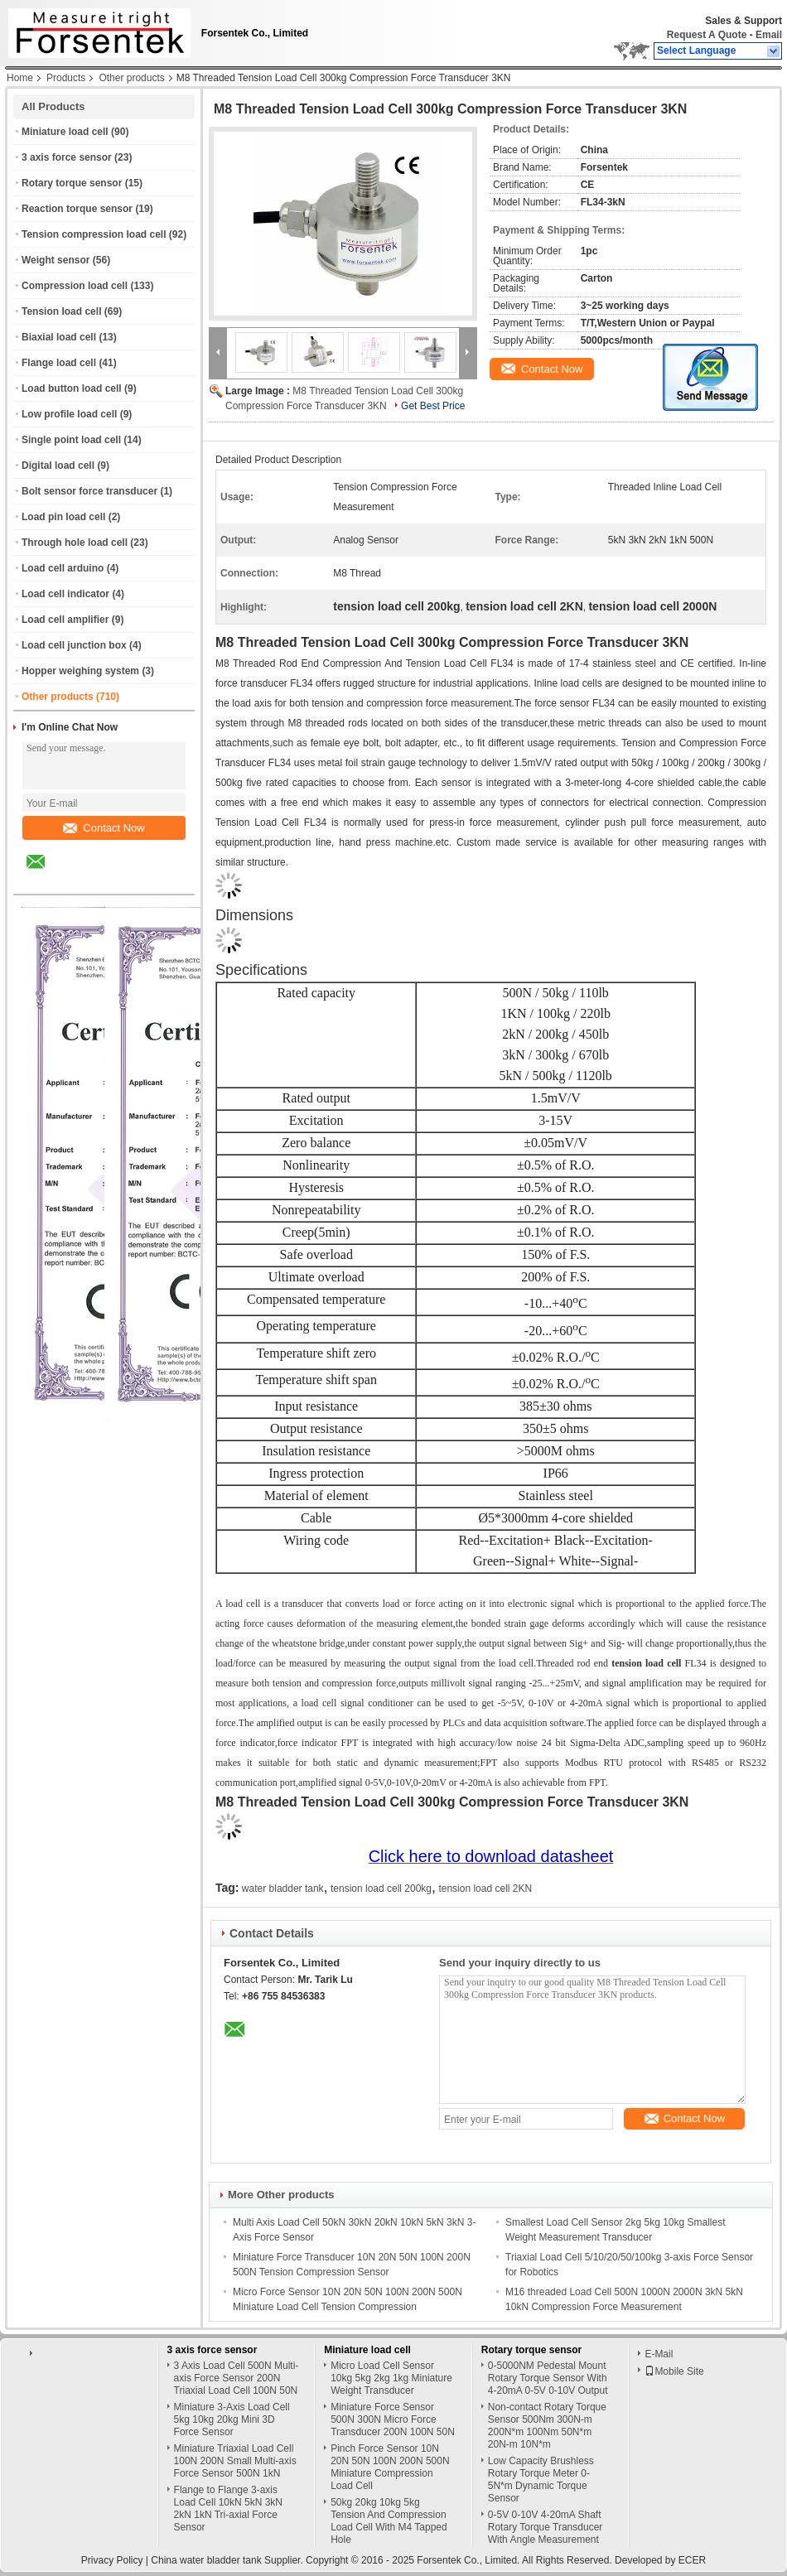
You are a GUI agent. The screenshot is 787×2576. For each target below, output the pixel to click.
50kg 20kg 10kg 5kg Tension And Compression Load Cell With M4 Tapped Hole (389, 2520)
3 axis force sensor (67, 157)
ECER (692, 2560)
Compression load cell (75, 286)
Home (20, 78)
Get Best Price (433, 406)
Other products (131, 78)
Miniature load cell (65, 131)
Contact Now (103, 828)
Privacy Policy (112, 2560)
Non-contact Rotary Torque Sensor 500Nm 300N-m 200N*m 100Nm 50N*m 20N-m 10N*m (547, 2425)
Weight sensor (55, 260)
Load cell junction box (74, 645)
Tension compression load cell (94, 234)
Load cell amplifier (65, 619)
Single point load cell (71, 440)
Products (65, 78)
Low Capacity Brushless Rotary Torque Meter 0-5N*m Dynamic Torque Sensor (541, 2479)
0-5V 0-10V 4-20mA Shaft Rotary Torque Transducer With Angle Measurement (545, 2527)
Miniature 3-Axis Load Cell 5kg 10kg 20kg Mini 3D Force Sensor (232, 2419)
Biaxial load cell (59, 337)
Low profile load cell (69, 414)
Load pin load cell (63, 517)
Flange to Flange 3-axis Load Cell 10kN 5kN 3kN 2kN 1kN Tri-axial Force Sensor (228, 2508)
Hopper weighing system (80, 671)
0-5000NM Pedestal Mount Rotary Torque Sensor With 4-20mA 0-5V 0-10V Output (548, 2378)
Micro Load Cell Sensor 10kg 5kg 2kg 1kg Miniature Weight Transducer (391, 2378)
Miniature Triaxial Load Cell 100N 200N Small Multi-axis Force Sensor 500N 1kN (235, 2461)
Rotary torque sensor (72, 183)
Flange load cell (59, 363)
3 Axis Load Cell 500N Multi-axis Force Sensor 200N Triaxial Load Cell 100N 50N (236, 2378)
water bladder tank (283, 1888)
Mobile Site (674, 2371)
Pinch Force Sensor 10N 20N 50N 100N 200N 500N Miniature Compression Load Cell (390, 2467)
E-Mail (659, 2354)
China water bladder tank (206, 2560)
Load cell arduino (63, 568)
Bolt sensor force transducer (89, 491)
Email (769, 35)
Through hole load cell (75, 542)
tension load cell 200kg (381, 1888)
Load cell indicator (65, 594)
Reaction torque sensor (77, 209)
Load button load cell (72, 388)
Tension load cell (61, 311)
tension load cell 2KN (485, 1888)
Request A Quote (706, 35)
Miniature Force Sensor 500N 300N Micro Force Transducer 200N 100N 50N (393, 2419)
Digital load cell (58, 465)
